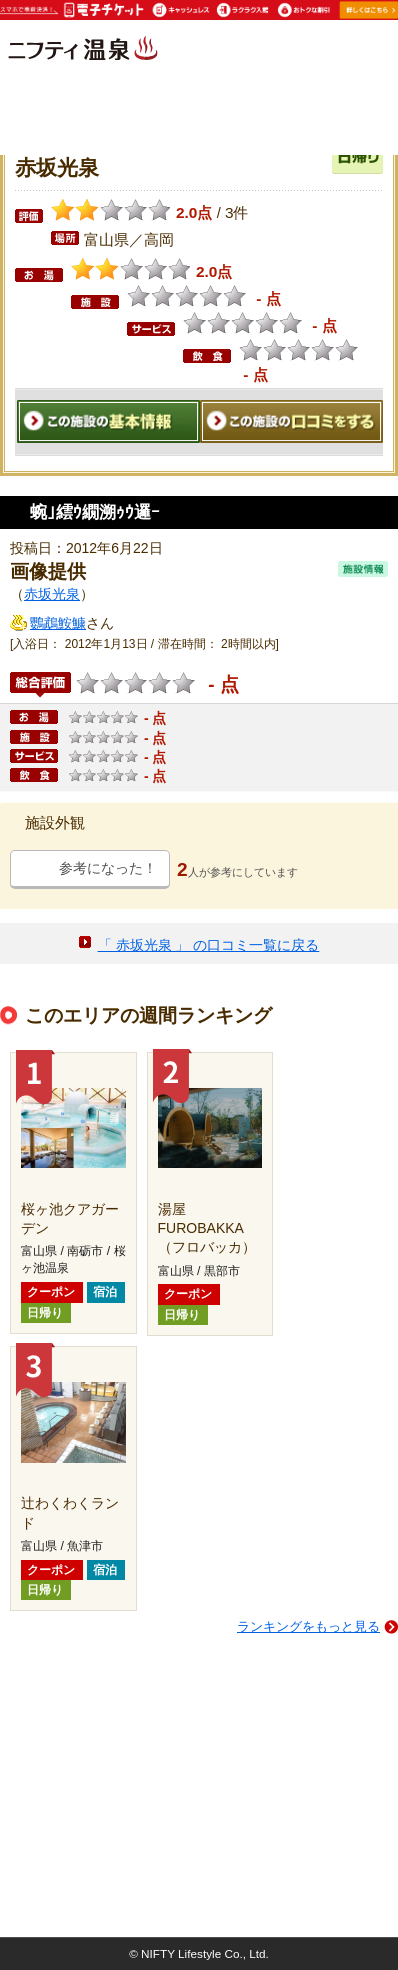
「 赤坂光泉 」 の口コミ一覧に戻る (209, 945)
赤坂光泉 (52, 594)
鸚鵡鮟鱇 (58, 623)
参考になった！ (108, 868)
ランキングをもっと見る (308, 1626)
